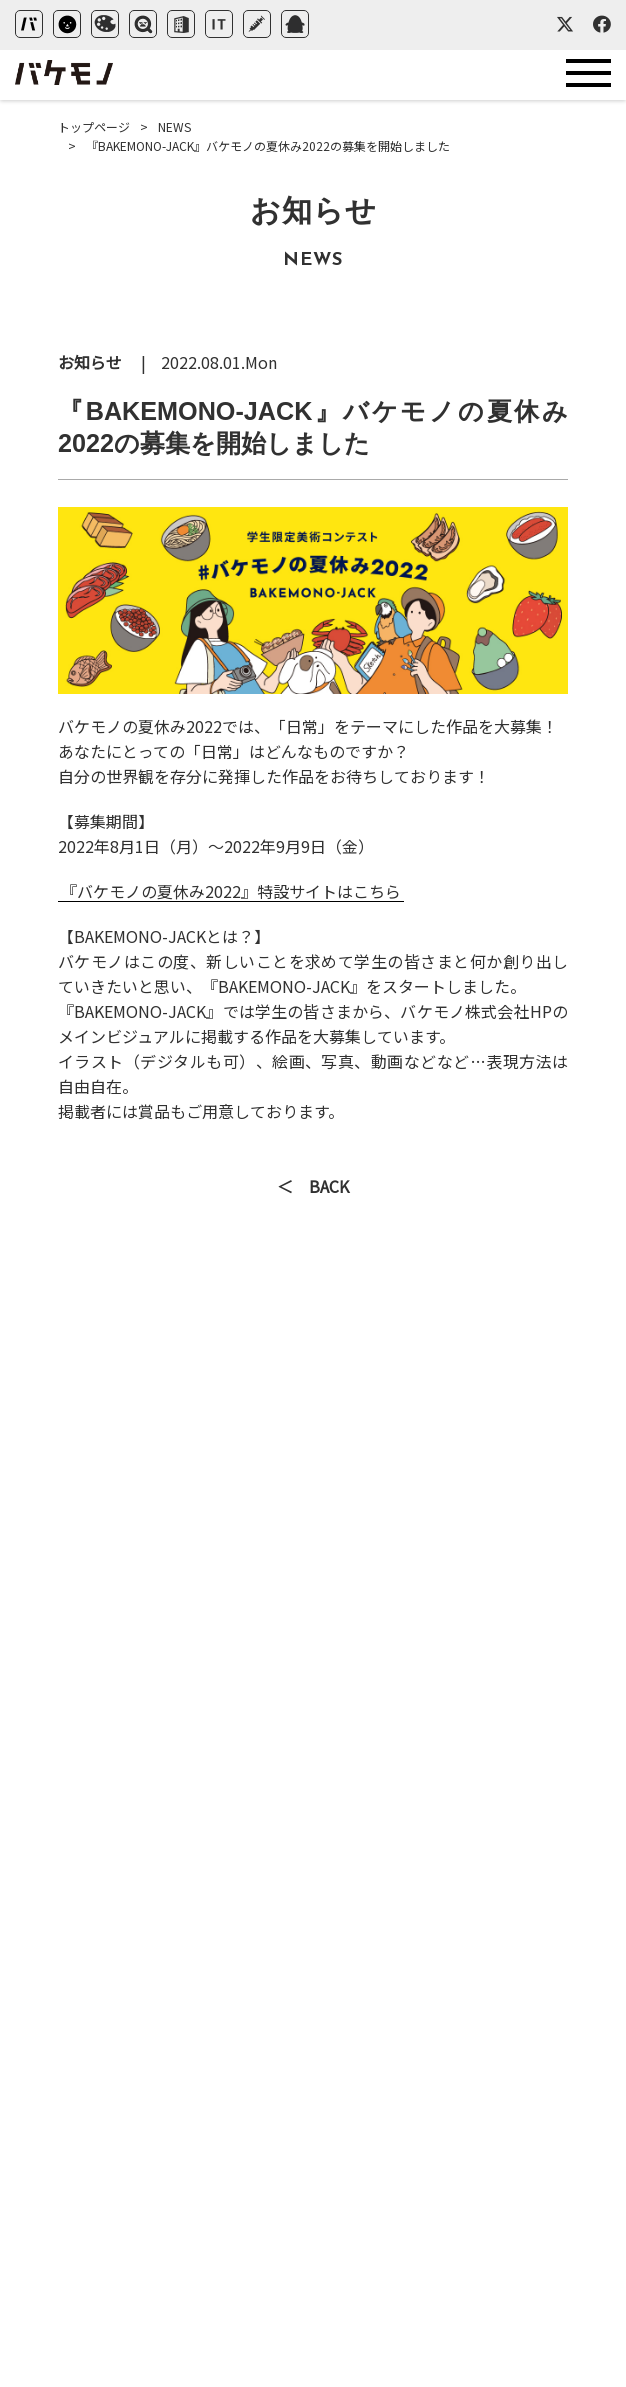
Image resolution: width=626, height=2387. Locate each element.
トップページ (94, 126)
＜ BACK (313, 1188)
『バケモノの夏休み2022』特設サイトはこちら (231, 891)
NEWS (174, 126)
